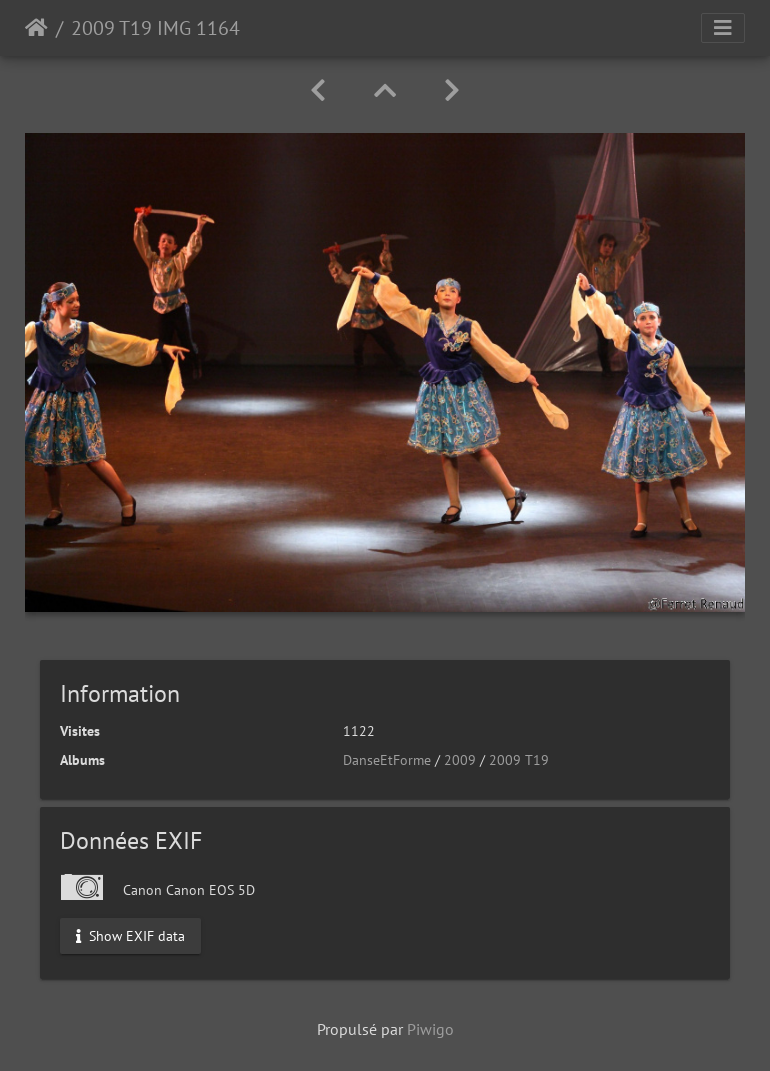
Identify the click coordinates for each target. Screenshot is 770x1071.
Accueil (36, 28)
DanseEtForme (387, 760)
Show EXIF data (130, 936)
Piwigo (430, 1029)
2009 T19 (519, 760)
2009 (460, 760)
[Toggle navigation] (723, 28)
